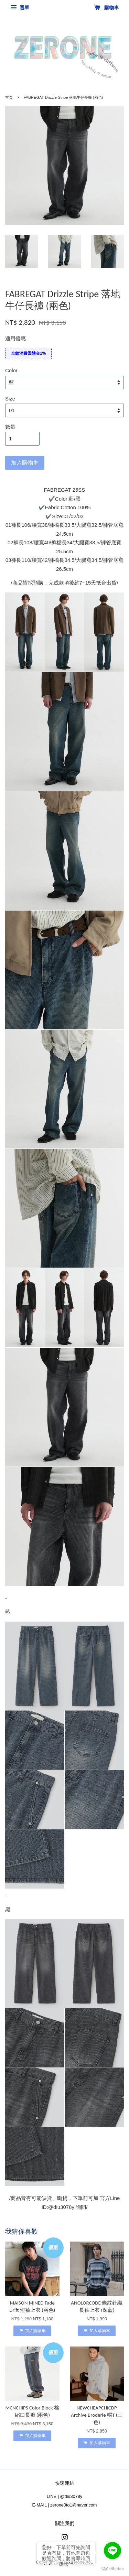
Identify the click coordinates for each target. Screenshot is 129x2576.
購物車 (106, 7)
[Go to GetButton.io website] (112, 2569)
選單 (19, 7)
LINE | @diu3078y (64, 2496)
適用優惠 (15, 338)
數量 (10, 427)
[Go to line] (112, 2550)
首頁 (9, 97)
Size (10, 399)
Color (11, 370)
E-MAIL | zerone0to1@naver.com (64, 2505)
